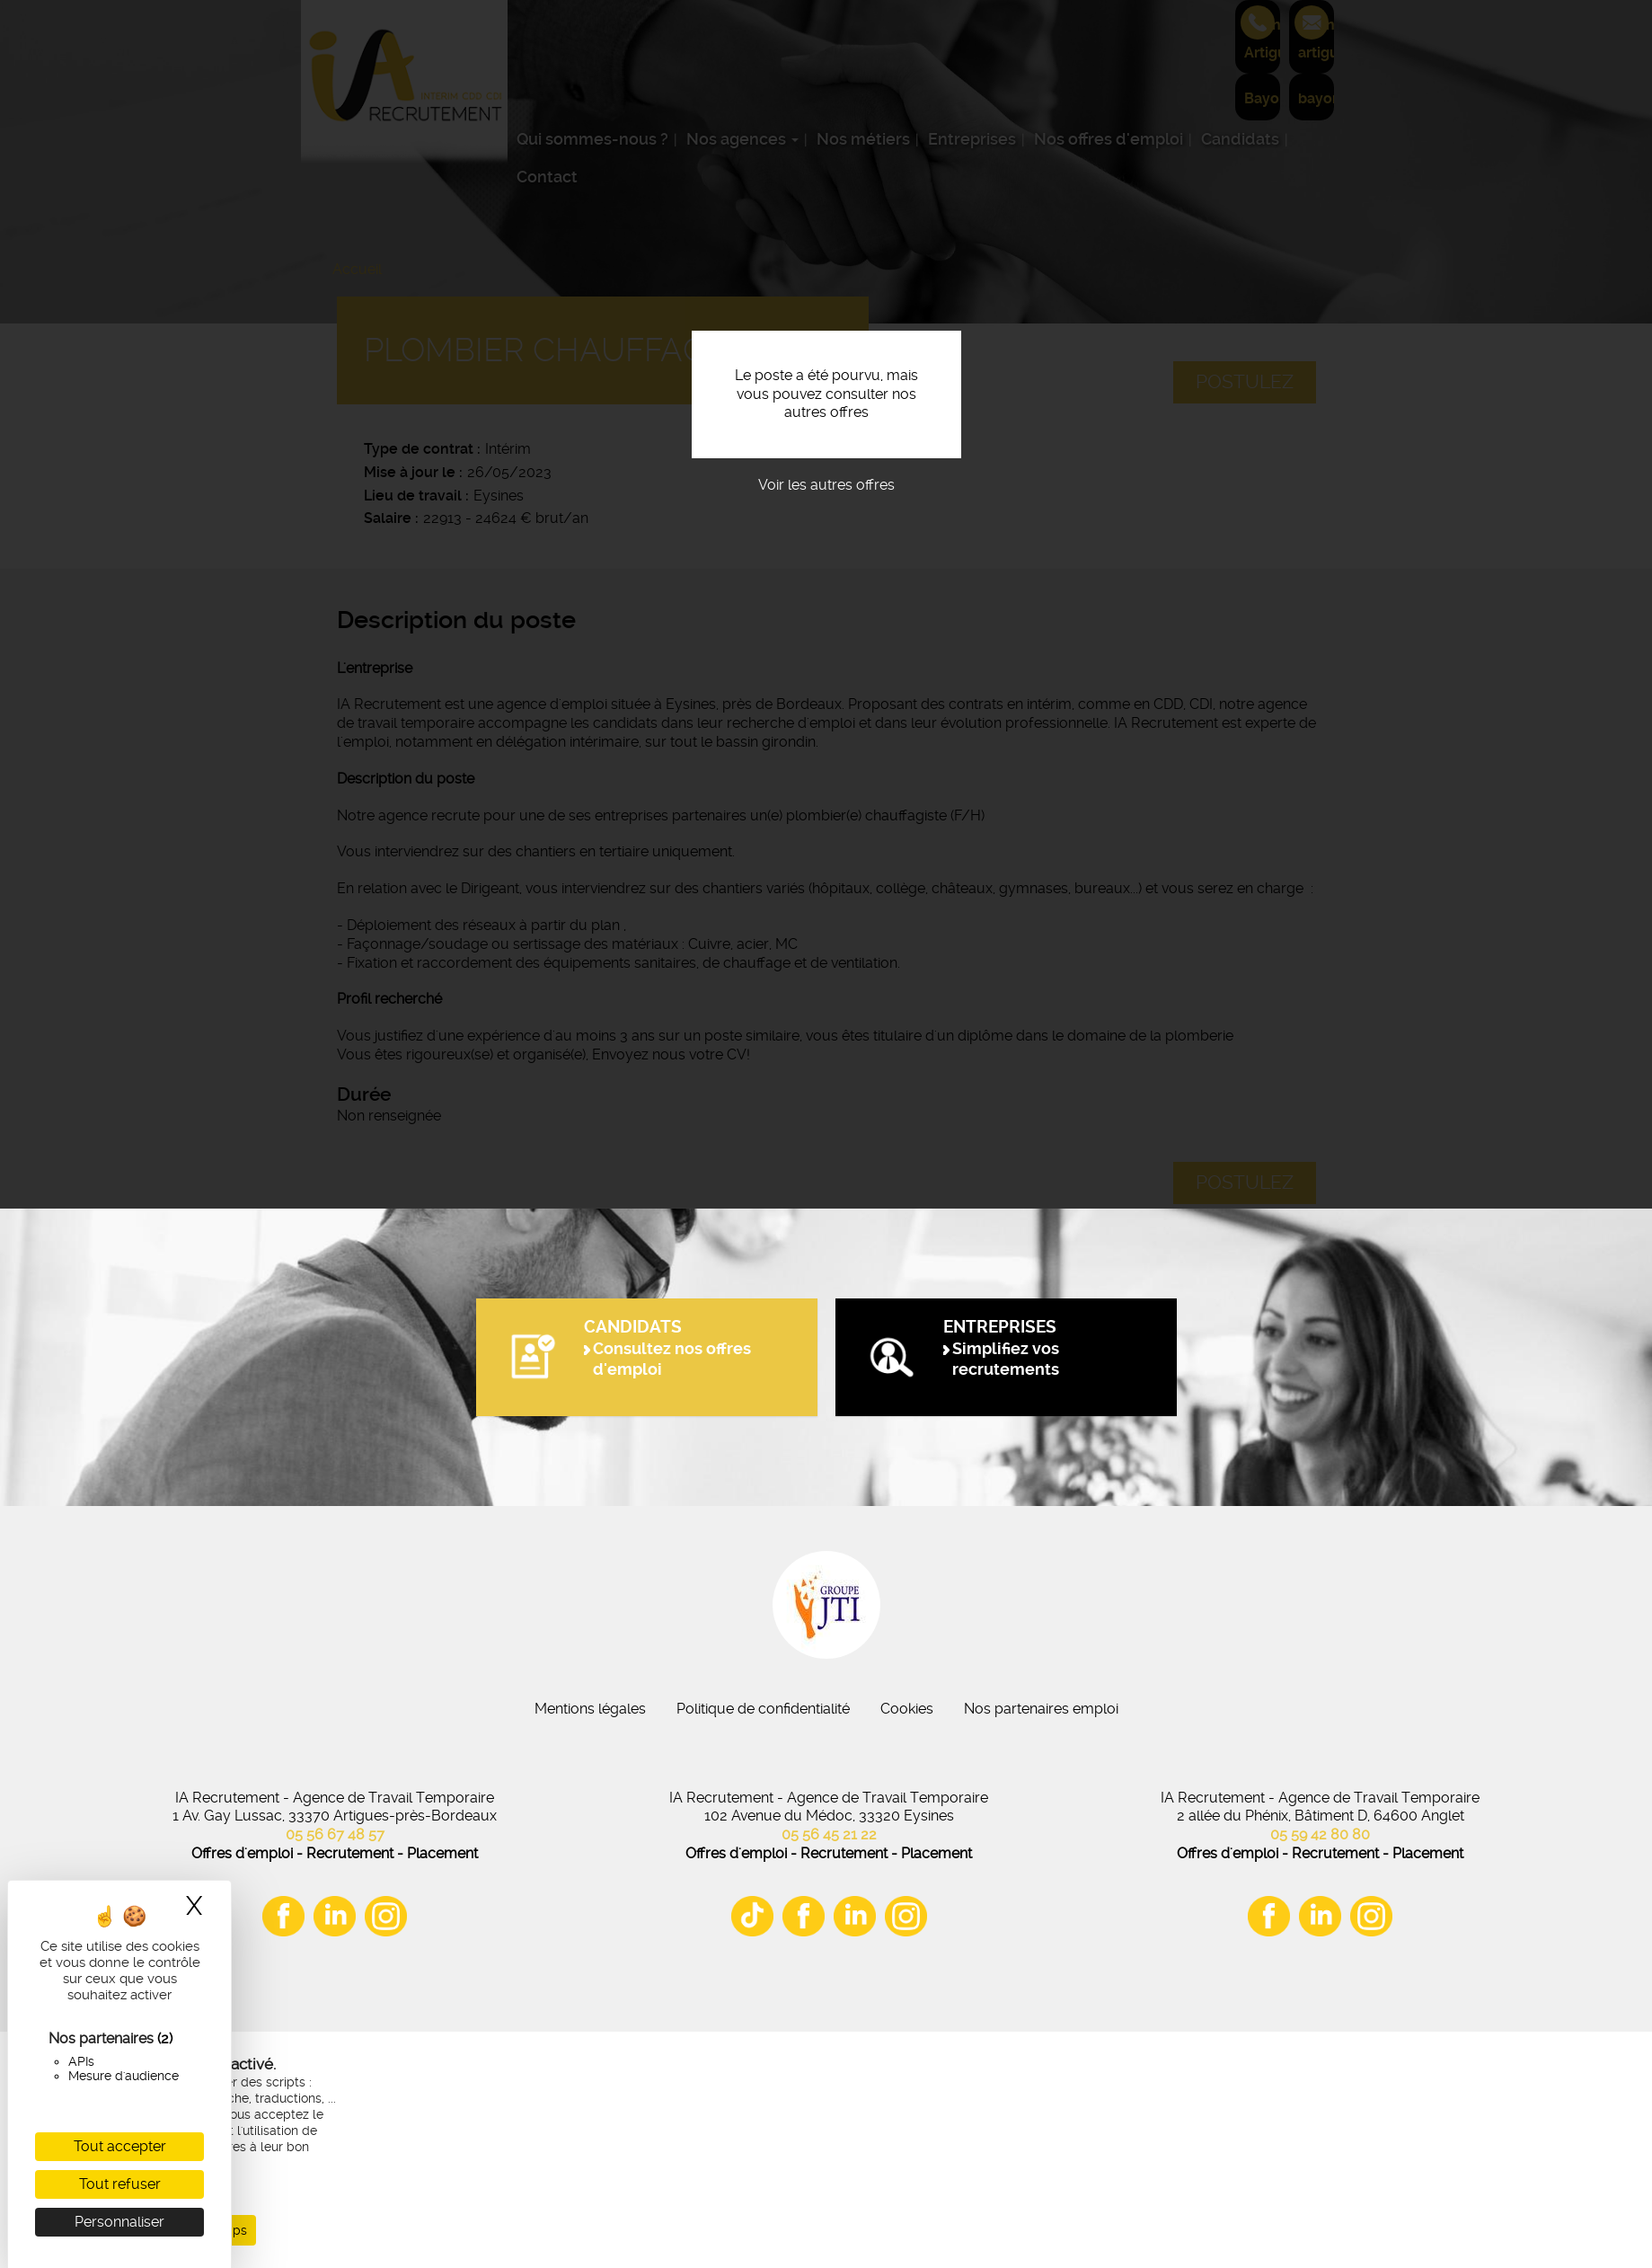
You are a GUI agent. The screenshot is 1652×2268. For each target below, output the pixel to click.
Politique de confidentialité (763, 1708)
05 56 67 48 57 (335, 1834)
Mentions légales (590, 1708)
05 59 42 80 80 (1320, 1834)
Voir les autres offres (826, 484)
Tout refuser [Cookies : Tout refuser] (120, 2184)
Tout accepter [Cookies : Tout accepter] (120, 2146)
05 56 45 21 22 (829, 1834)
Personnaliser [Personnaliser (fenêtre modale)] (119, 2221)
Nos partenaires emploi (1041, 1708)
